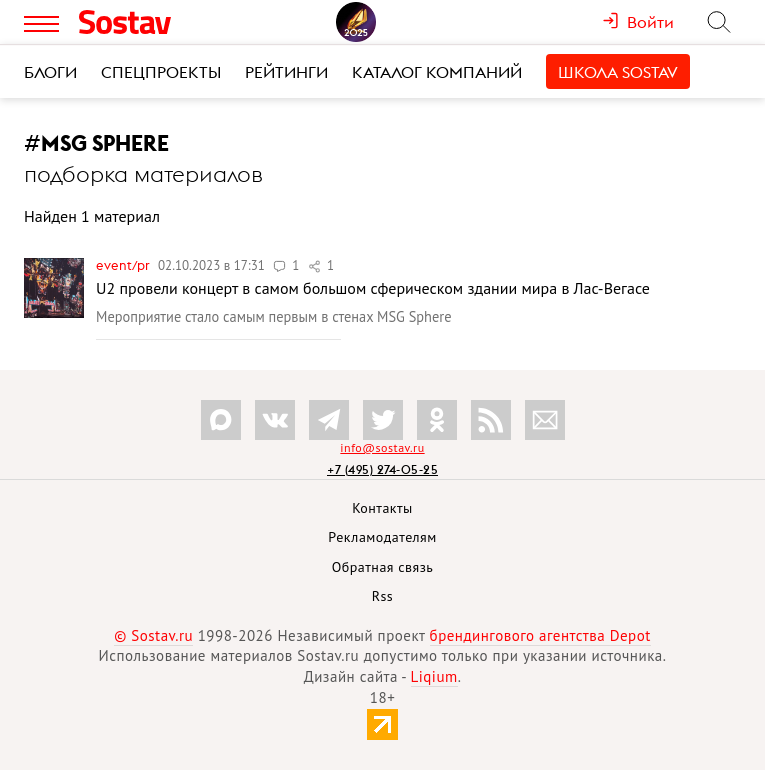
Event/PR (124, 265)
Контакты (382, 508)
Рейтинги (286, 72)
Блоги (50, 72)
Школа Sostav (618, 72)
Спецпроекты (161, 72)
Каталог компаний (437, 72)
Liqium (434, 676)
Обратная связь (383, 567)
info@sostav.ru (382, 447)
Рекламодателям (382, 537)
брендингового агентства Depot (540, 635)
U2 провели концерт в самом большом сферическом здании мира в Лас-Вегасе (373, 288)
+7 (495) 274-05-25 (382, 469)
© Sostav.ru (153, 635)
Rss (382, 596)
